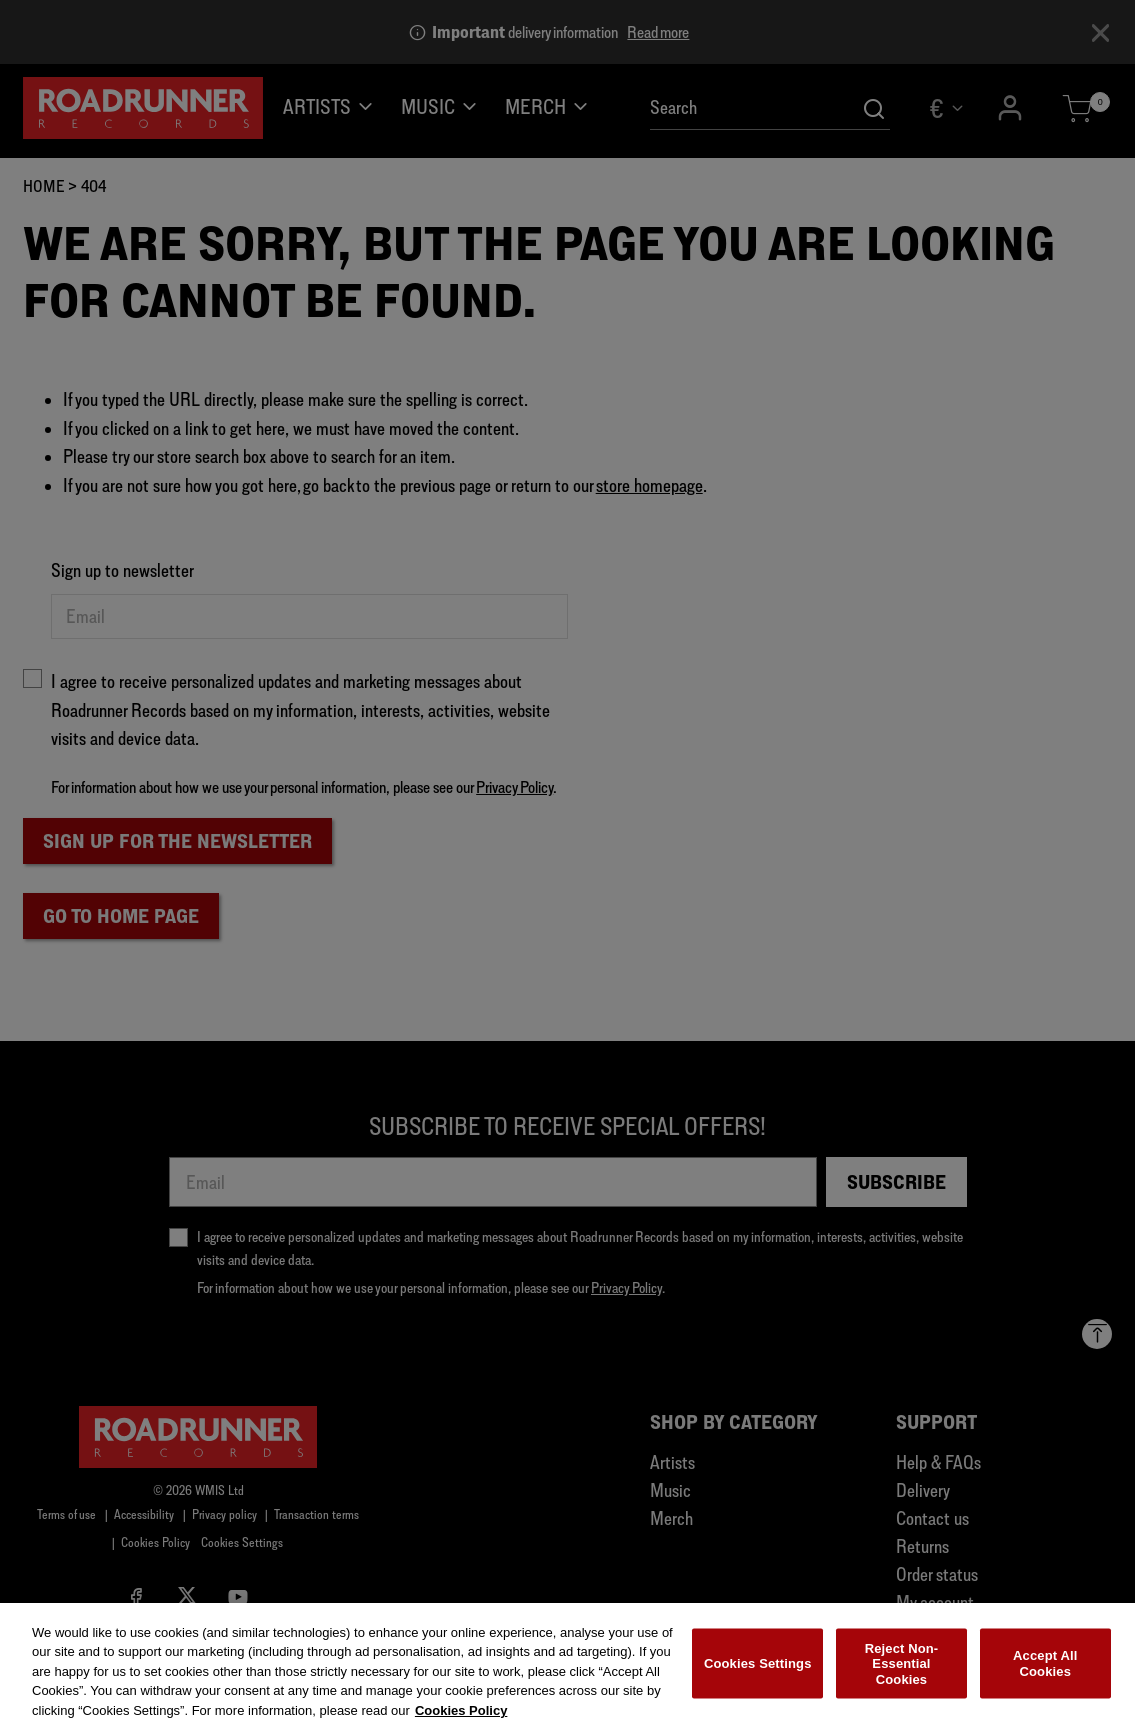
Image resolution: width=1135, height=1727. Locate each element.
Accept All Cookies (1045, 1672)
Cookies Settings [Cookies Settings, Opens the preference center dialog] (758, 1672)
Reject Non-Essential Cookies (902, 1673)
